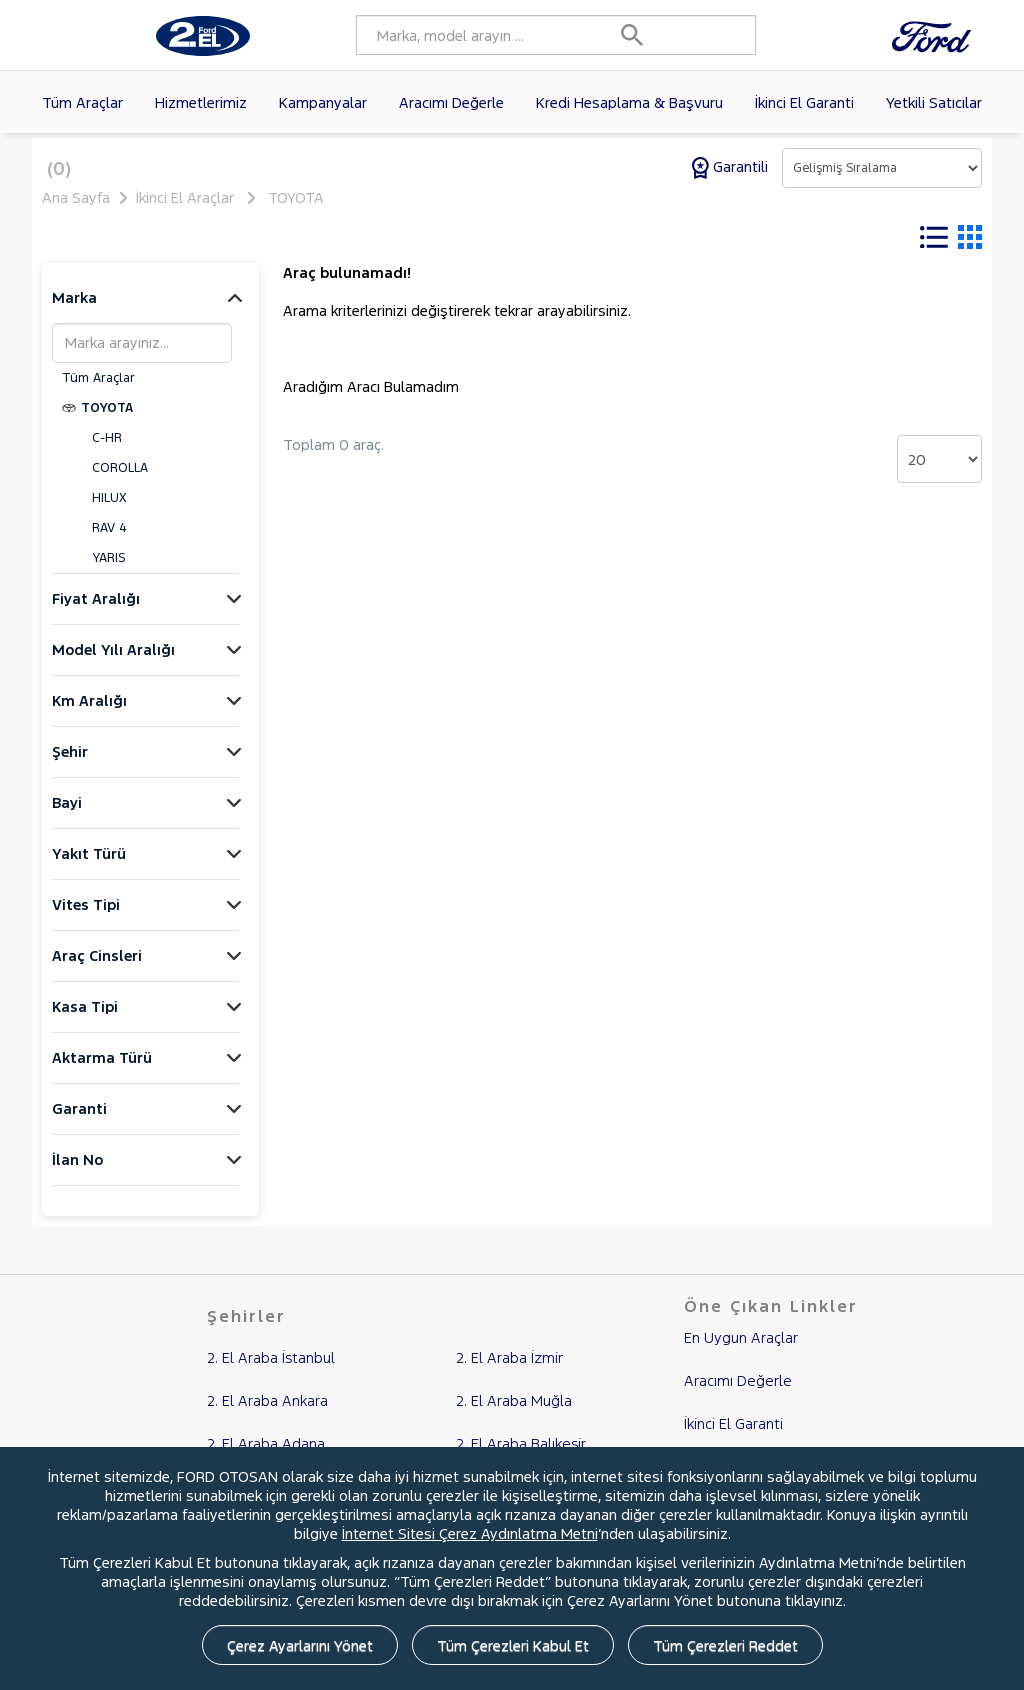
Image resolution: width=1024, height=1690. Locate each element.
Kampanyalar (323, 102)
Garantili (732, 166)
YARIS (108, 571)
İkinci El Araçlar (185, 197)
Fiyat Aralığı (96, 611)
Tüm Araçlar (82, 102)
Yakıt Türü (89, 866)
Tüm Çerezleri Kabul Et (513, 1645)
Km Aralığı (89, 713)
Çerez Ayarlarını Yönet (300, 1645)
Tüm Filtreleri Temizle (545, 238)
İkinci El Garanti (804, 102)
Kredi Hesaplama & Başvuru (629, 102)
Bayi (67, 815)
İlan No (77, 1172)
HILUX (109, 511)
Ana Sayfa (76, 197)
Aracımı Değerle (451, 102)
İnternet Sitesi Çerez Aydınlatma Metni (470, 1533)
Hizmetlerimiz (201, 102)
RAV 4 (109, 541)
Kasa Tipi (85, 1019)
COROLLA (120, 481)
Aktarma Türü (102, 1070)
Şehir (70, 764)
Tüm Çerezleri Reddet (725, 1645)
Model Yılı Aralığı (113, 662)
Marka (74, 310)
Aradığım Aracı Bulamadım (371, 399)
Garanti (79, 1121)
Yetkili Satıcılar (934, 102)
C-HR (107, 451)
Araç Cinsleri (97, 968)
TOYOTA (296, 197)
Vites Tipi (86, 917)
